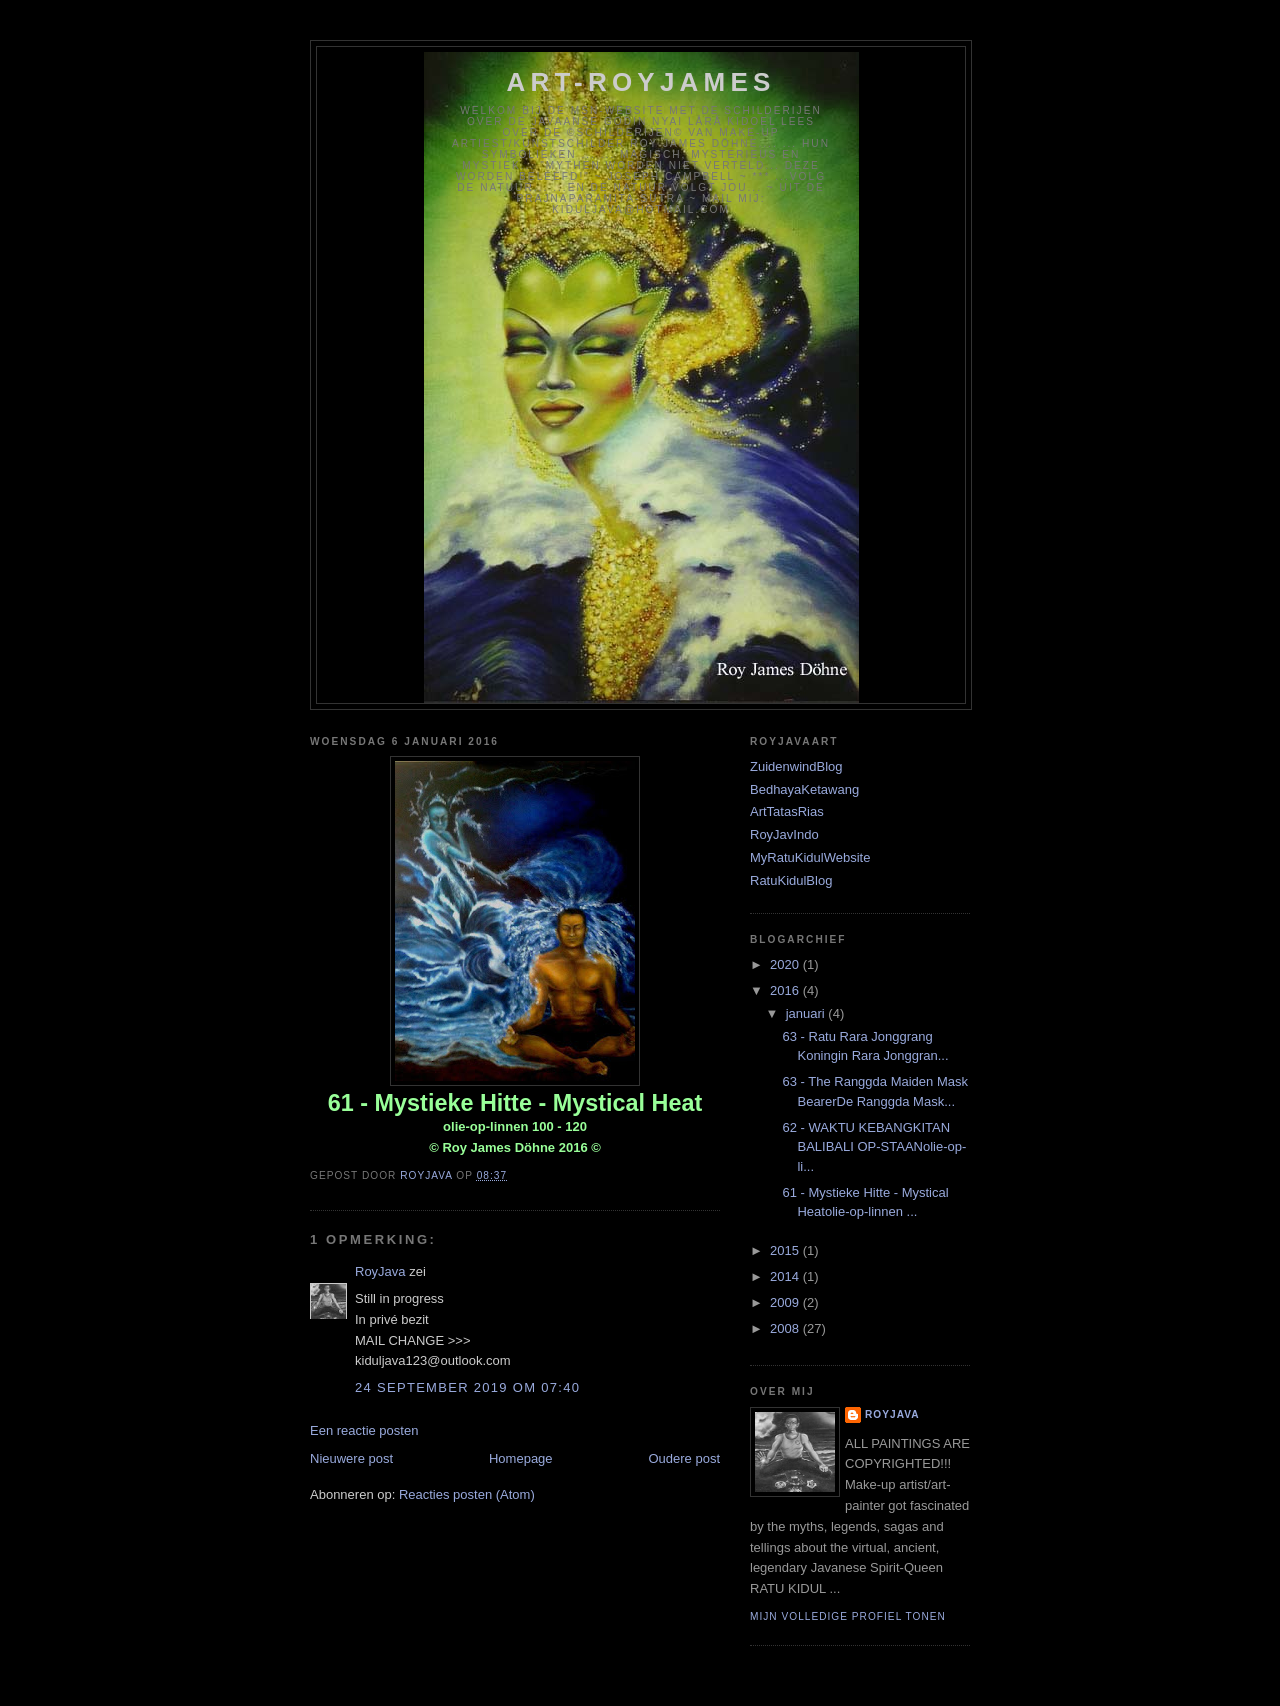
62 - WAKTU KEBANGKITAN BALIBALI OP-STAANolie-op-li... (874, 1147)
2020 (786, 964)
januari (807, 1013)
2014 (786, 1276)
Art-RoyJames (641, 82)
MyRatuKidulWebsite (810, 857)
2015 (786, 1250)
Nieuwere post (351, 1458)
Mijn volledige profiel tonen (848, 1616)
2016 (786, 990)
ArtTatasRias (787, 811)
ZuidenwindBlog (796, 766)
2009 (786, 1302)
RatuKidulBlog (791, 880)
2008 (786, 1328)
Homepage (521, 1458)
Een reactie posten (364, 1430)
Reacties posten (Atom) (467, 1494)
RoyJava (380, 1271)
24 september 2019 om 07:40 (467, 1387)
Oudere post (684, 1458)
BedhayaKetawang (804, 789)
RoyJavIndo (784, 834)
